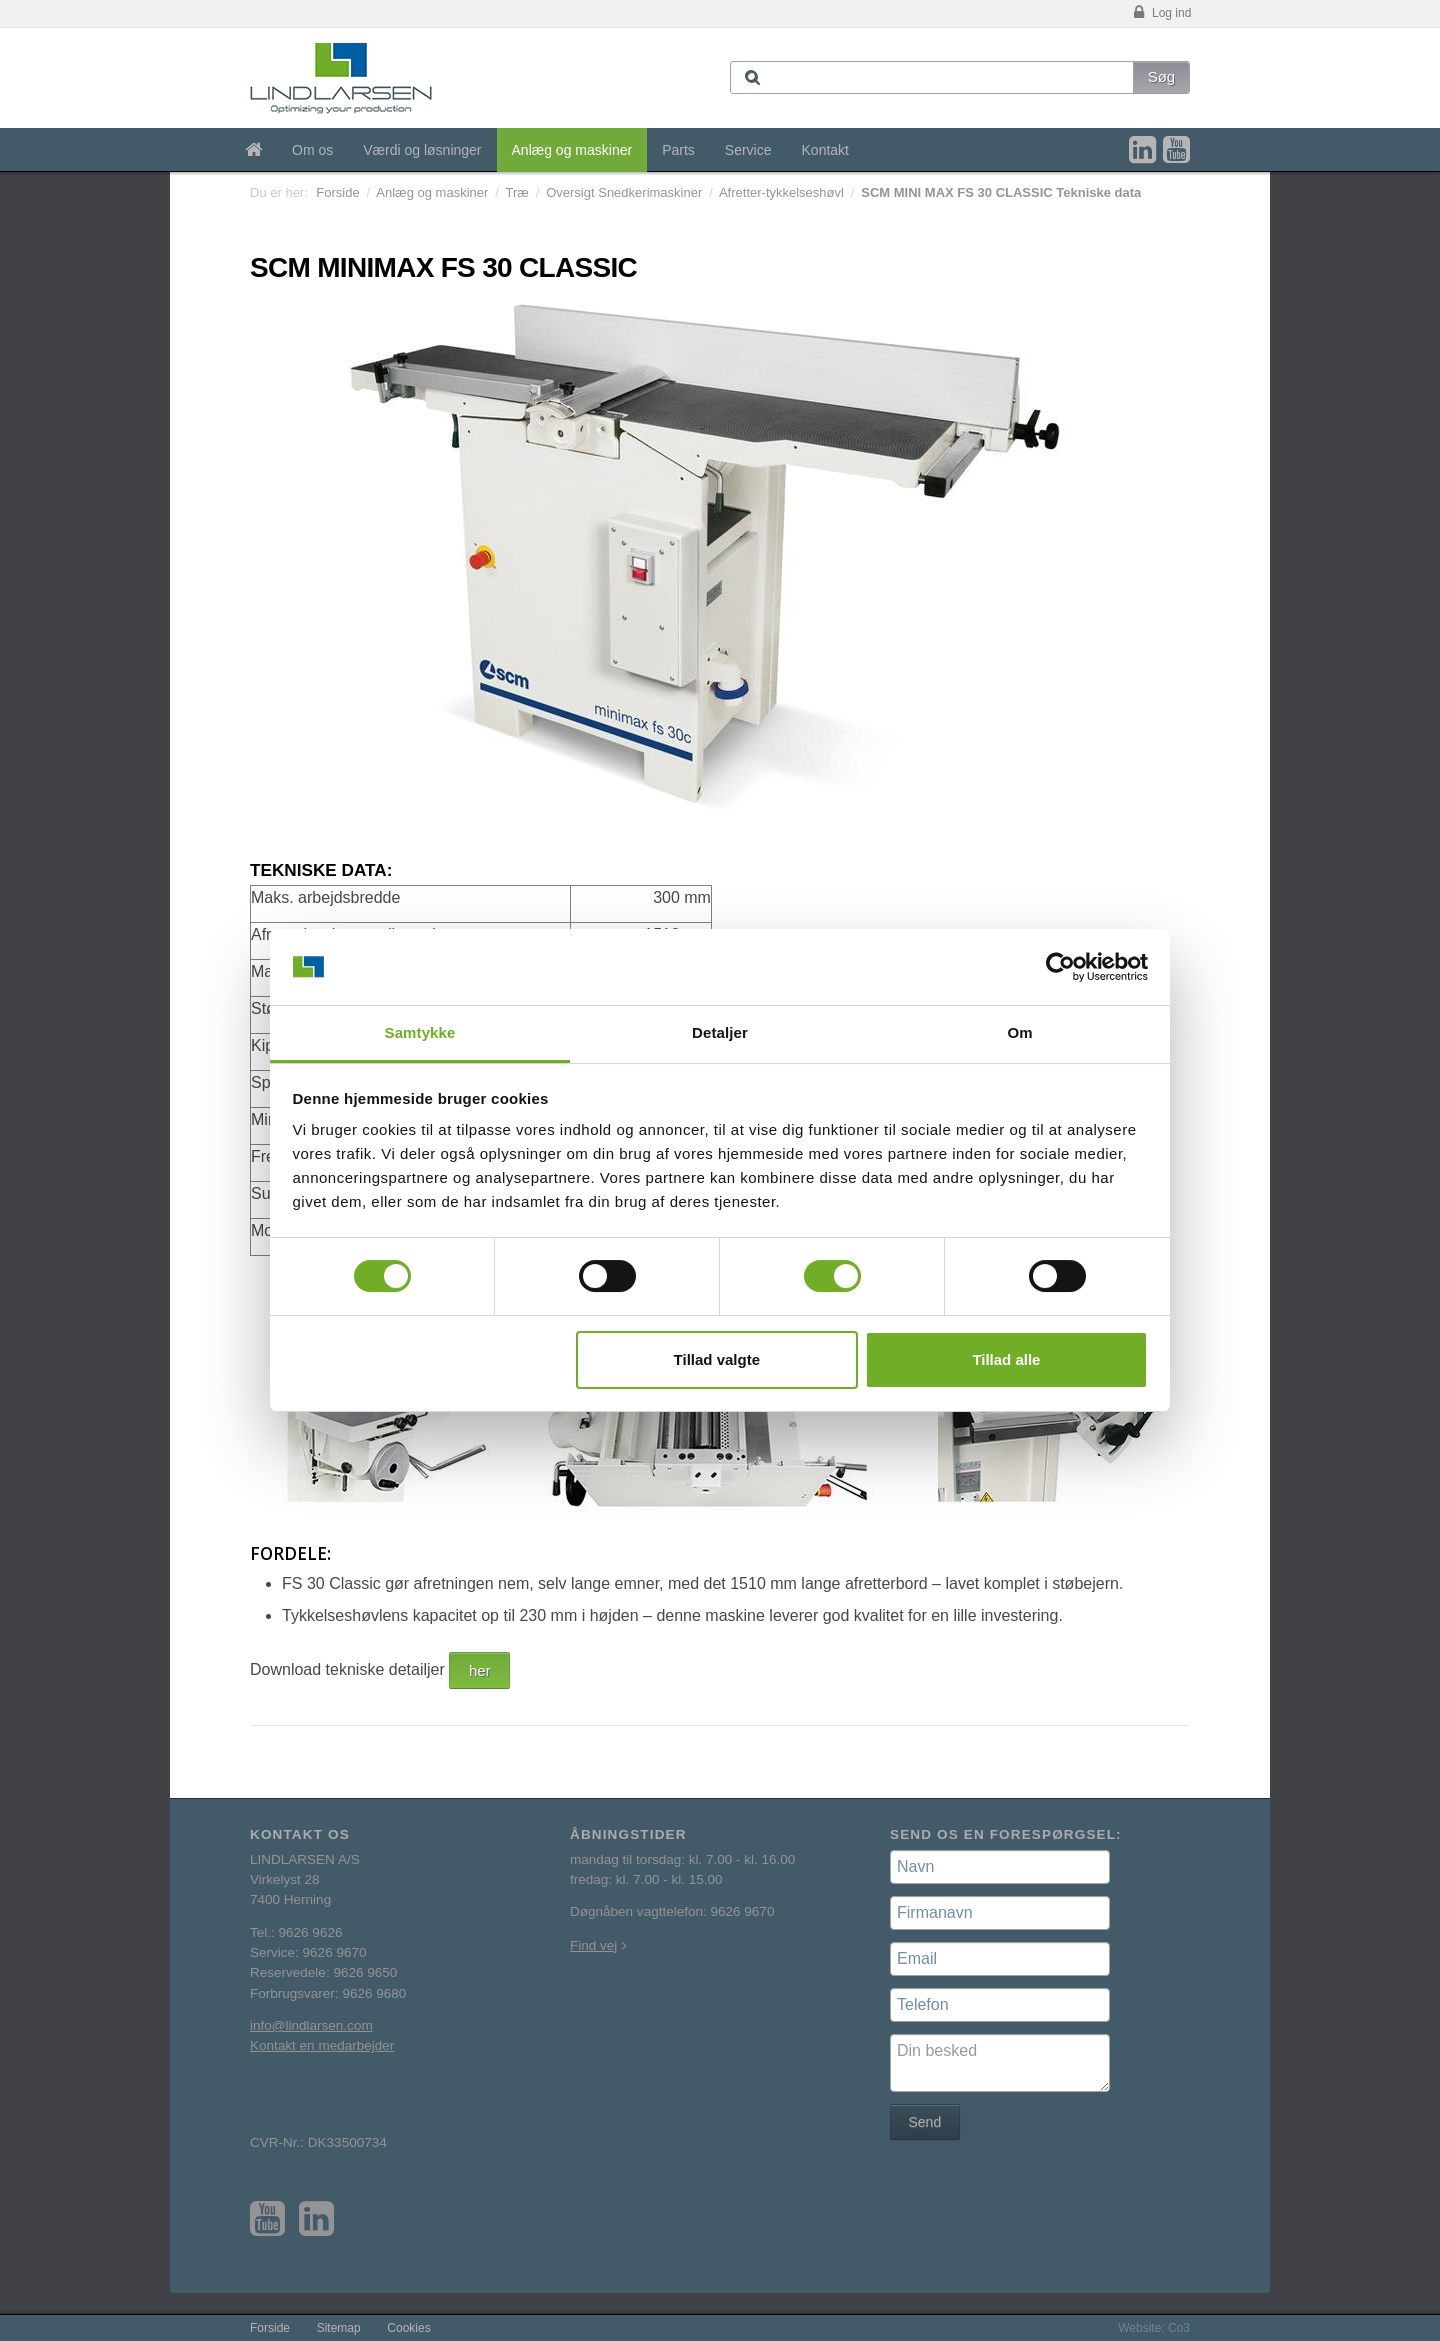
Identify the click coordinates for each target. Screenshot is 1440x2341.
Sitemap (339, 2328)
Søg (1162, 76)
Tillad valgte (717, 1359)
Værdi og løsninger (422, 150)
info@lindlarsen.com (311, 2025)
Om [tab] (1019, 1032)
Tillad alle (1006, 1359)
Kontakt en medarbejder (322, 2045)
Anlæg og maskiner (572, 150)
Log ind (1160, 13)
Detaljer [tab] (720, 1032)
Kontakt (825, 150)
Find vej (593, 1945)
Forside (337, 192)
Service (748, 150)
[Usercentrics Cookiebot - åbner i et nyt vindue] (1060, 967)
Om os (312, 150)
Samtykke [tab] (420, 1032)
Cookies (408, 2328)
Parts (678, 150)
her (480, 1670)
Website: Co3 (1154, 2328)
